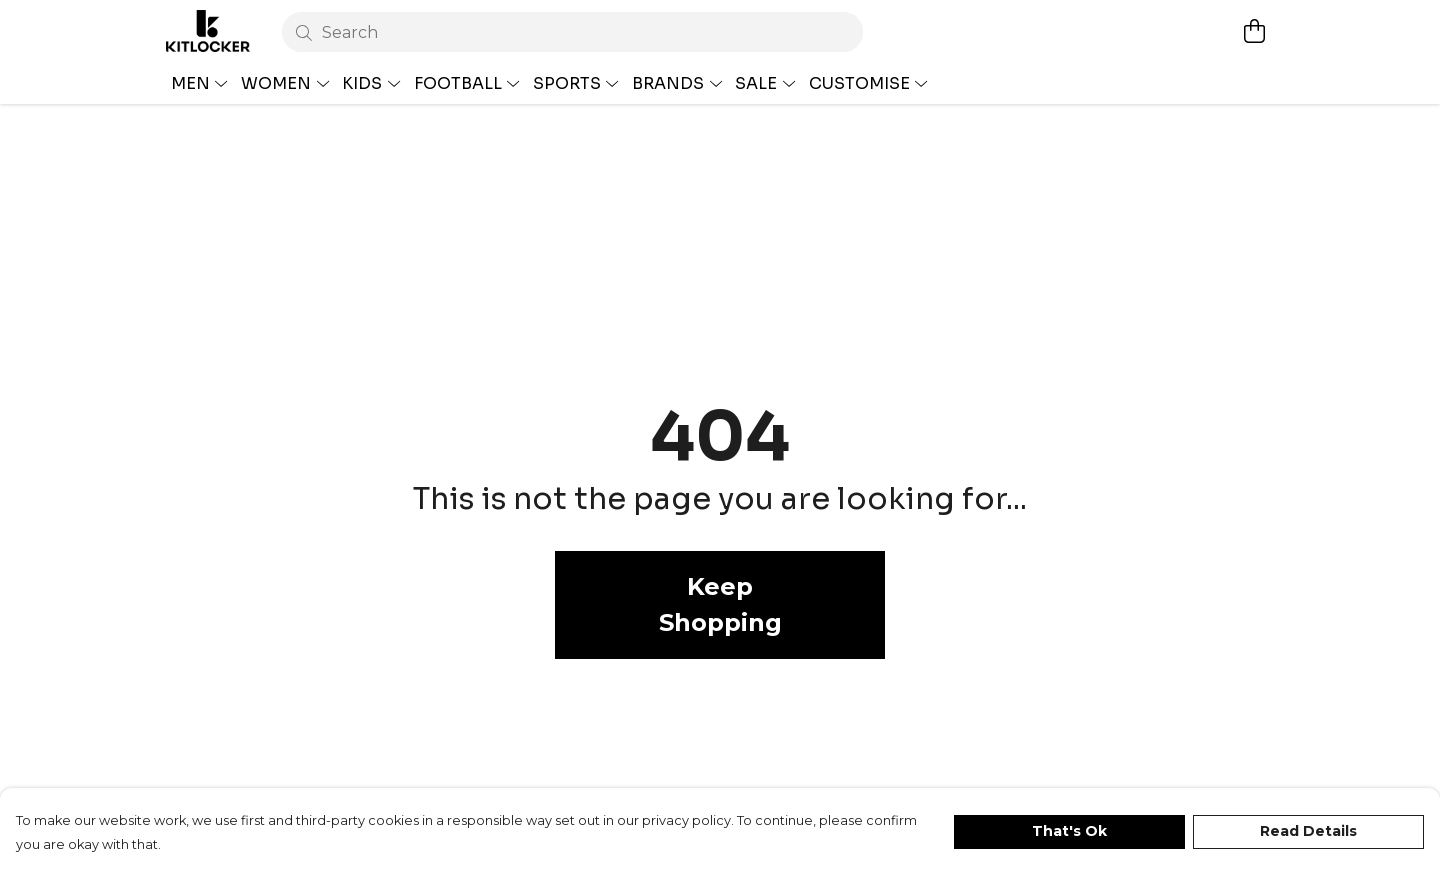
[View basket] (1254, 31)
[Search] (572, 32)
